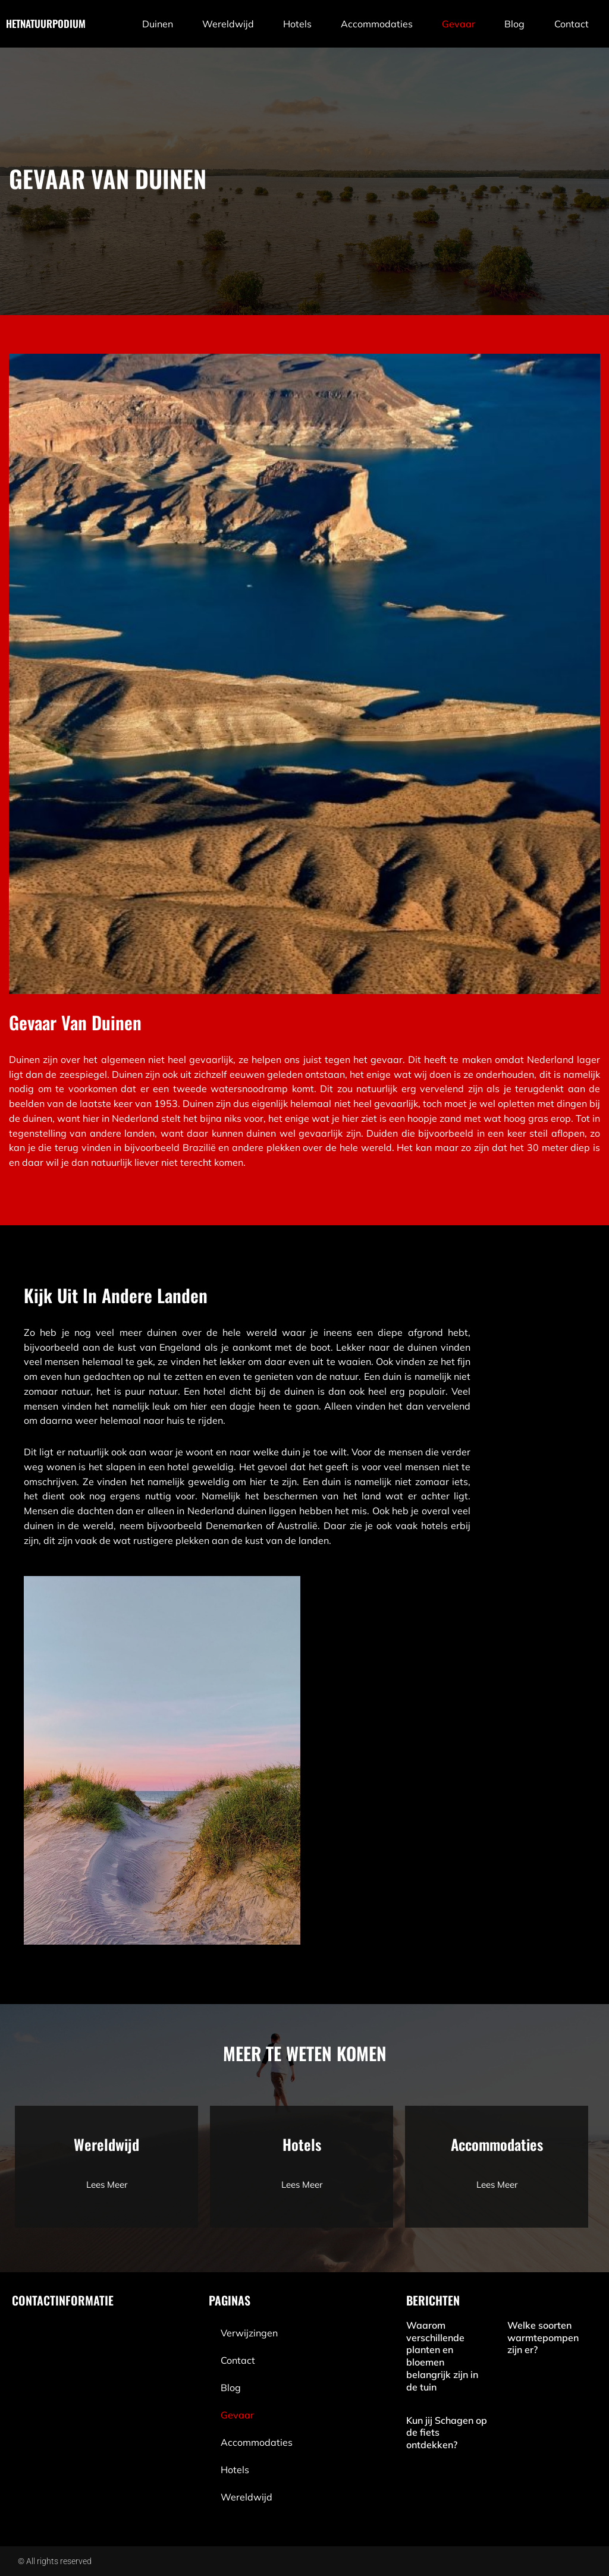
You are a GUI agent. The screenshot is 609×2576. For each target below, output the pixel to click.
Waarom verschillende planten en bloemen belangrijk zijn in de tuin (442, 2356)
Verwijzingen (249, 2333)
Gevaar (458, 24)
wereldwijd (228, 24)
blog (514, 24)
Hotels (297, 24)
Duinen (157, 24)
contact (571, 24)
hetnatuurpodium (46, 23)
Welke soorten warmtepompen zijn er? (543, 2337)
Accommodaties (377, 24)
